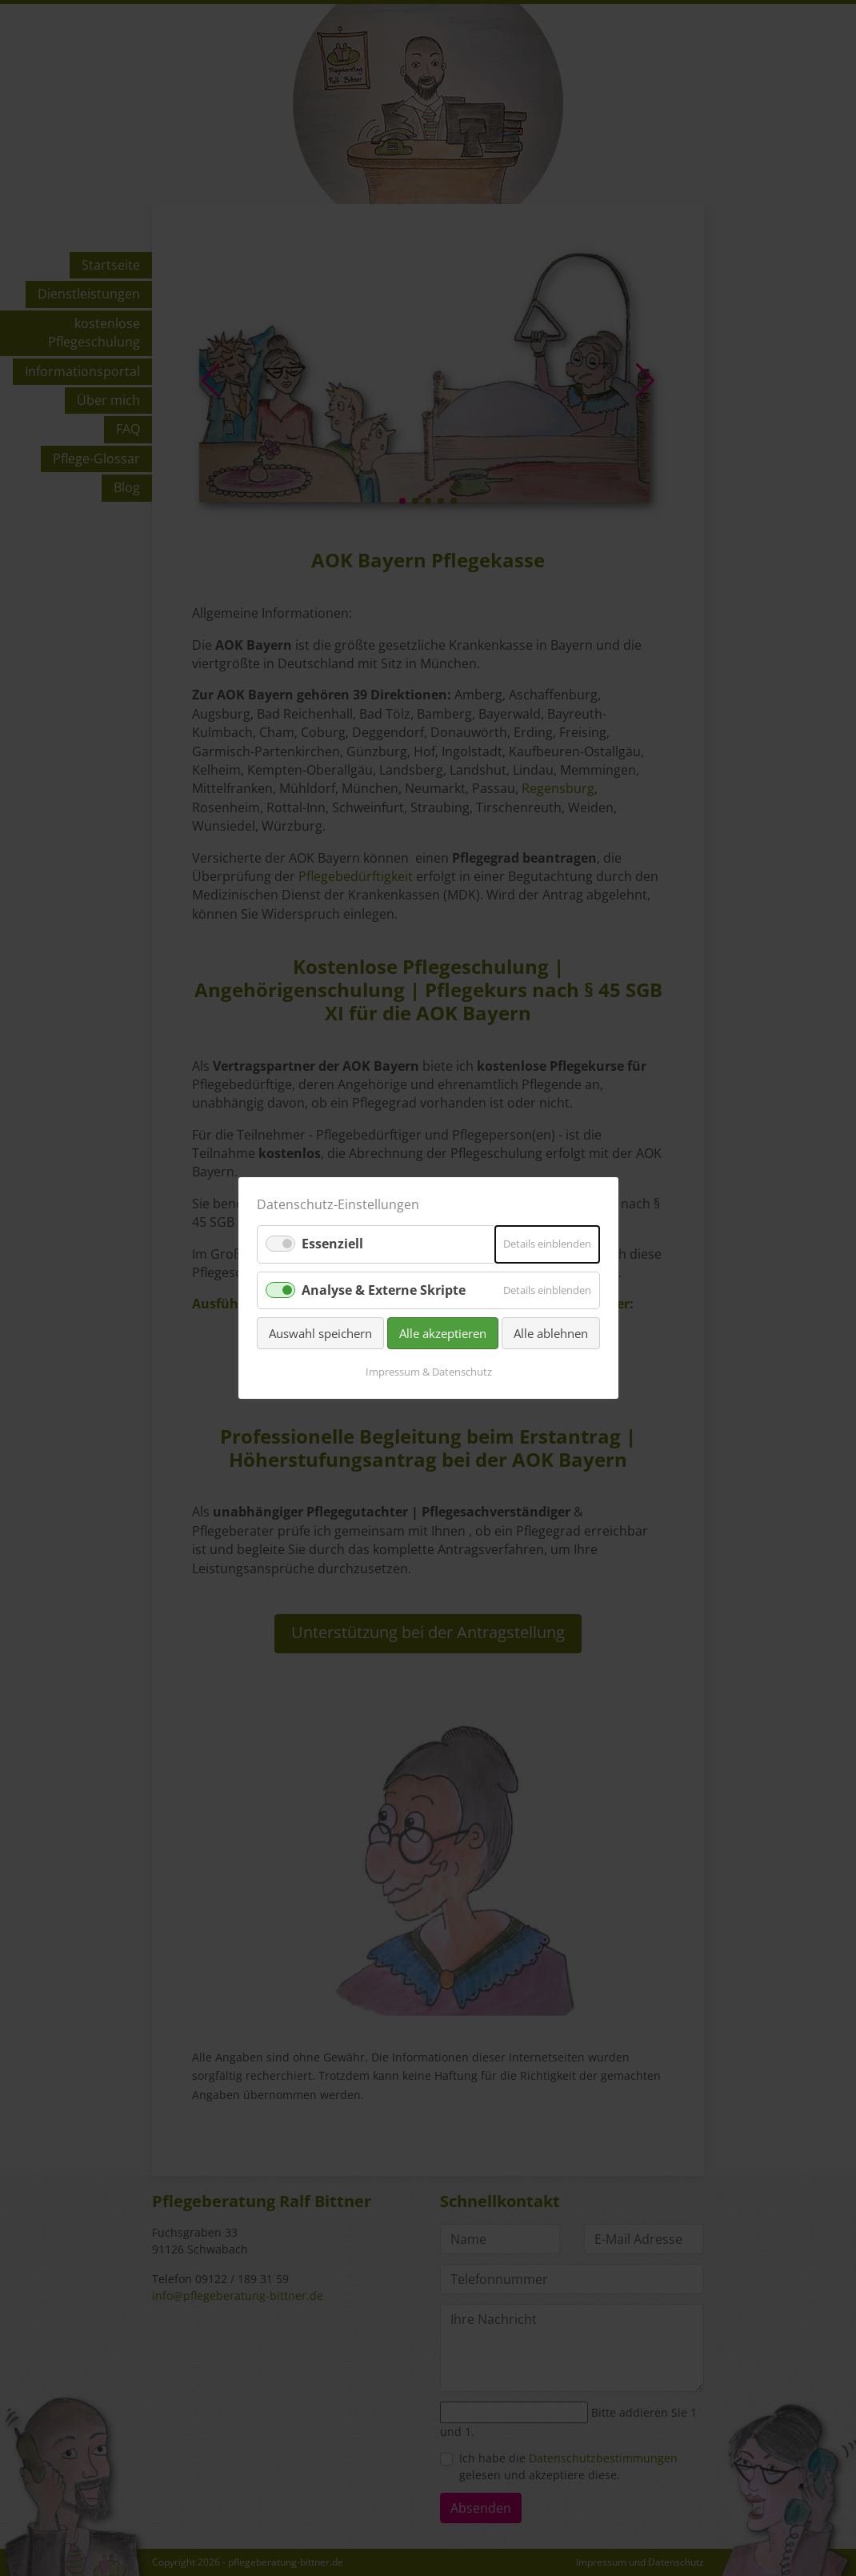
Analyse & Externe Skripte (384, 1289)
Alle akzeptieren (442, 1333)
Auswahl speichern (320, 1333)
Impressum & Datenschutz (428, 1371)
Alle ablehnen (551, 1333)
